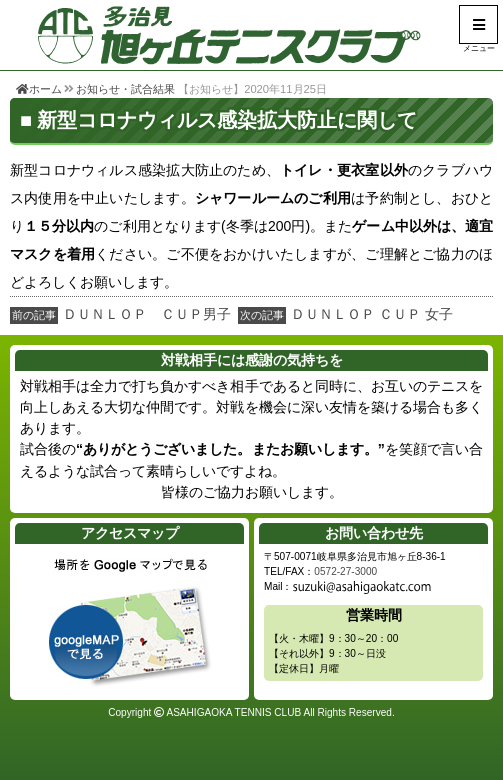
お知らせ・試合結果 (125, 89)
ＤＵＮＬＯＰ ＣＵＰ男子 (147, 314)
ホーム (39, 89)
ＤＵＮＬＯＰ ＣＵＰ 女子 (372, 314)
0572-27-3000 (345, 571)
